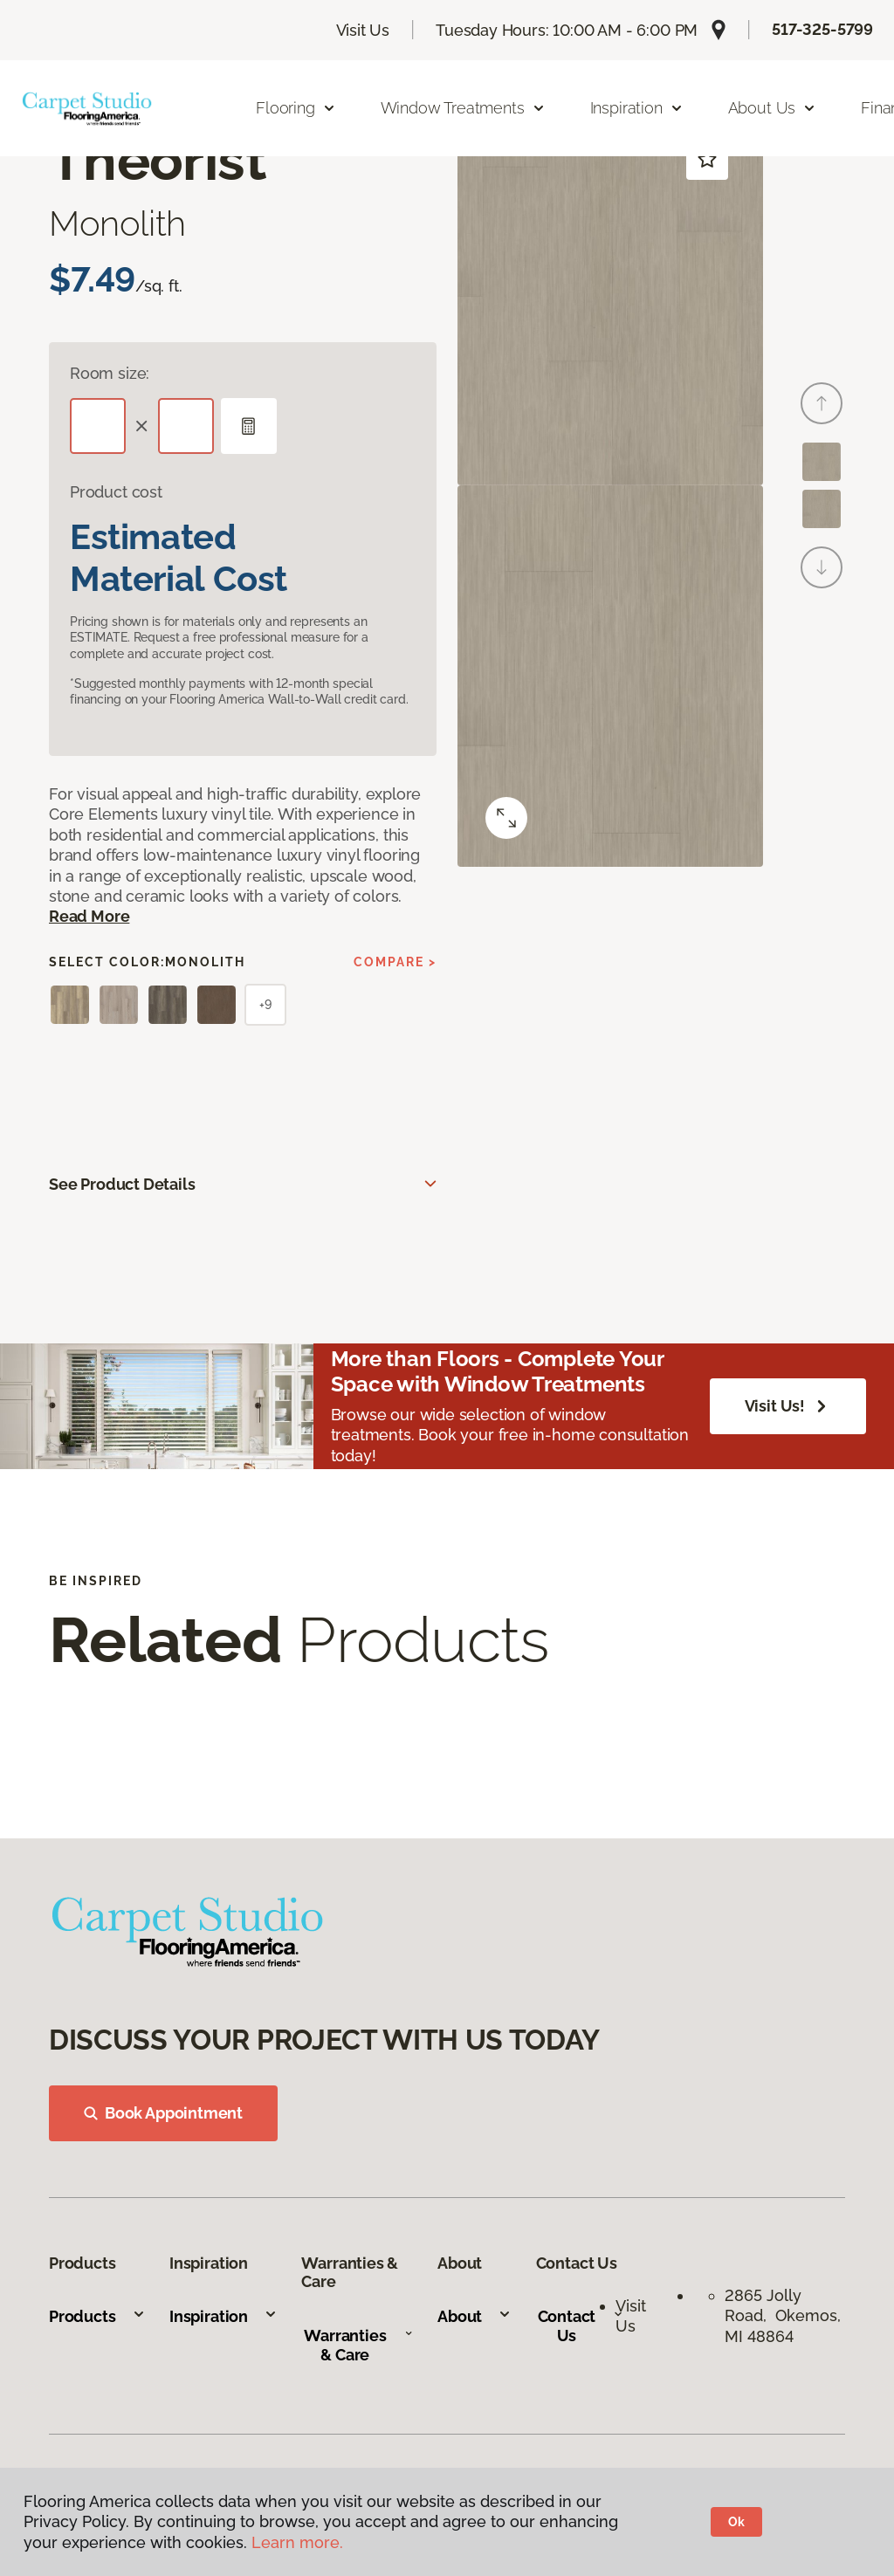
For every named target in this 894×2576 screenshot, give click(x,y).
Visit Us (363, 30)
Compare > (395, 962)
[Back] (821, 403)
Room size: (109, 373)
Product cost (116, 492)
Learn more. (297, 2542)
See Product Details (122, 1184)
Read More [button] (89, 916)
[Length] (98, 426)
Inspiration (223, 2316)
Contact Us (581, 2326)
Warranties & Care (358, 2345)
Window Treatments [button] (463, 108)
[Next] (821, 567)
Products (97, 2316)
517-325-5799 (822, 29)
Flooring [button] (296, 108)
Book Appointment (163, 2113)
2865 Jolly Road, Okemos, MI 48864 (783, 2316)
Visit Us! (788, 1406)
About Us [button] (772, 108)
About (474, 2316)
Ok (736, 2522)
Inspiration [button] (637, 108)
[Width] (186, 426)
